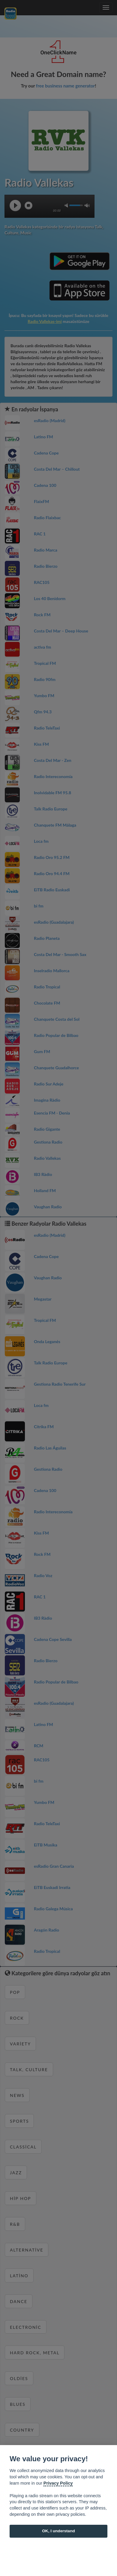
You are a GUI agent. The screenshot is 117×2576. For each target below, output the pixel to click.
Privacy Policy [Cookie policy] (58, 2483)
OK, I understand (58, 2531)
